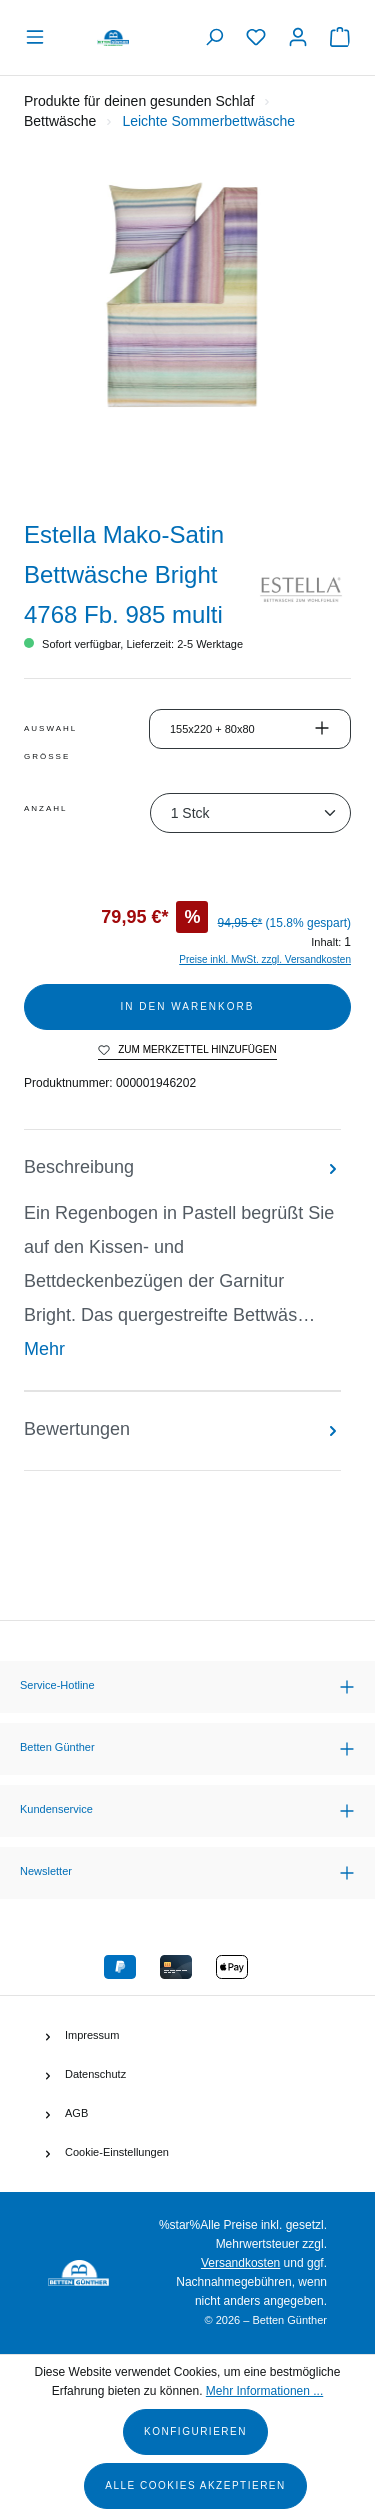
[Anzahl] (250, 813)
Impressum (92, 2035)
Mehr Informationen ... (264, 2391)
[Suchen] (214, 37)
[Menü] (40, 37)
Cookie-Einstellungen (117, 2152)
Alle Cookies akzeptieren (195, 2485)
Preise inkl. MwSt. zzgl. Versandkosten (265, 959)
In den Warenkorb (188, 1006)
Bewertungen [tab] (182, 1429)
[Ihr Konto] (298, 37)
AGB (76, 2113)
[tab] (182, 1260)
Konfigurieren (195, 2431)
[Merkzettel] (256, 37)
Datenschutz (95, 2074)
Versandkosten (240, 2263)
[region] (187, 332)
